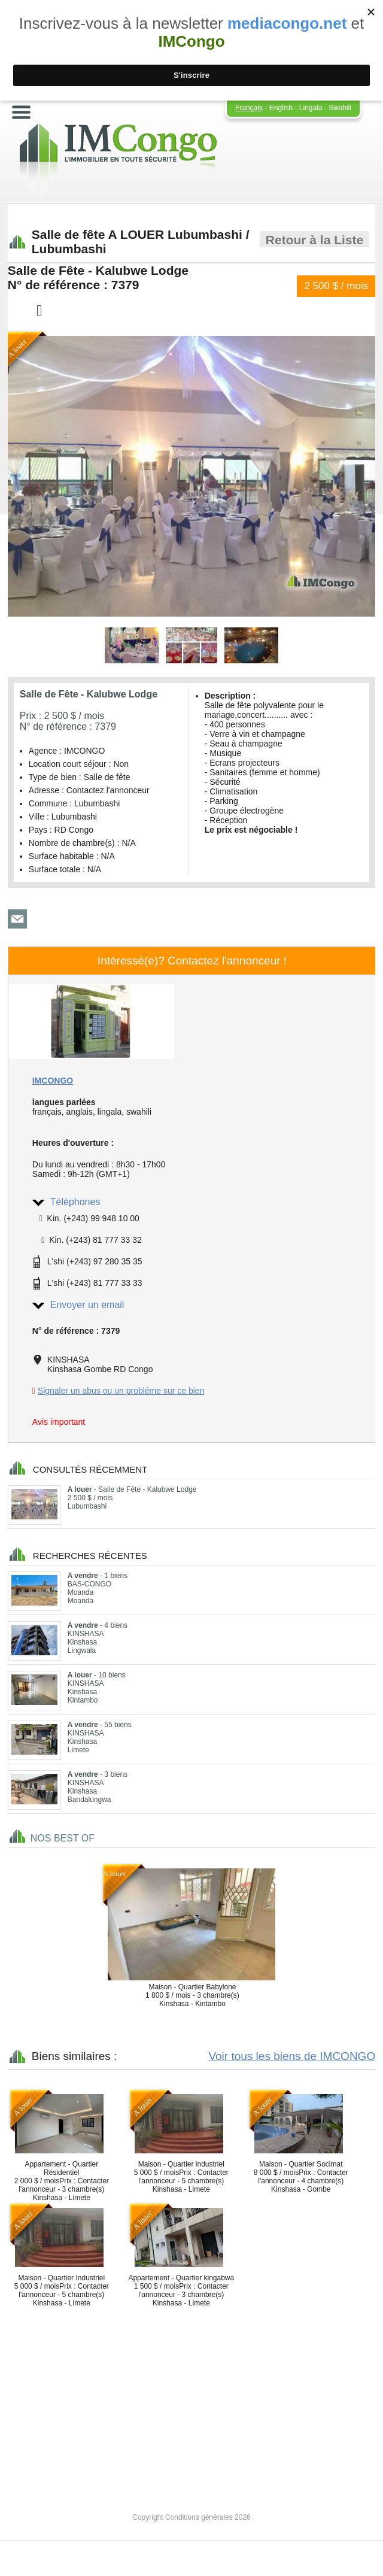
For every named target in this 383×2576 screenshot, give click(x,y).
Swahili (340, 108)
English (281, 108)
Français (249, 108)
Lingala (311, 108)
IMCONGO (52, 1080)
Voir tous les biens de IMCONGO (291, 2056)
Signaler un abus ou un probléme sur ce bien (121, 1390)
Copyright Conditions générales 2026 (191, 2517)
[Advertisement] (191, 2399)
